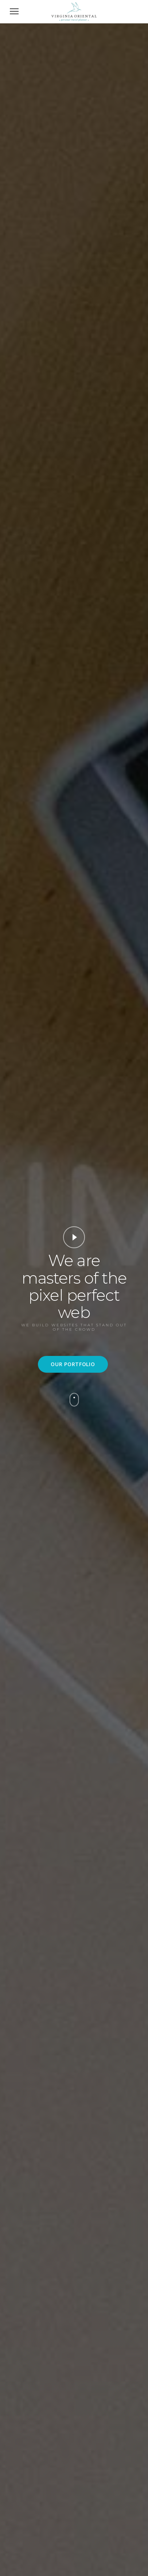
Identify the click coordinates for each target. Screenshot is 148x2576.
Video (74, 1237)
